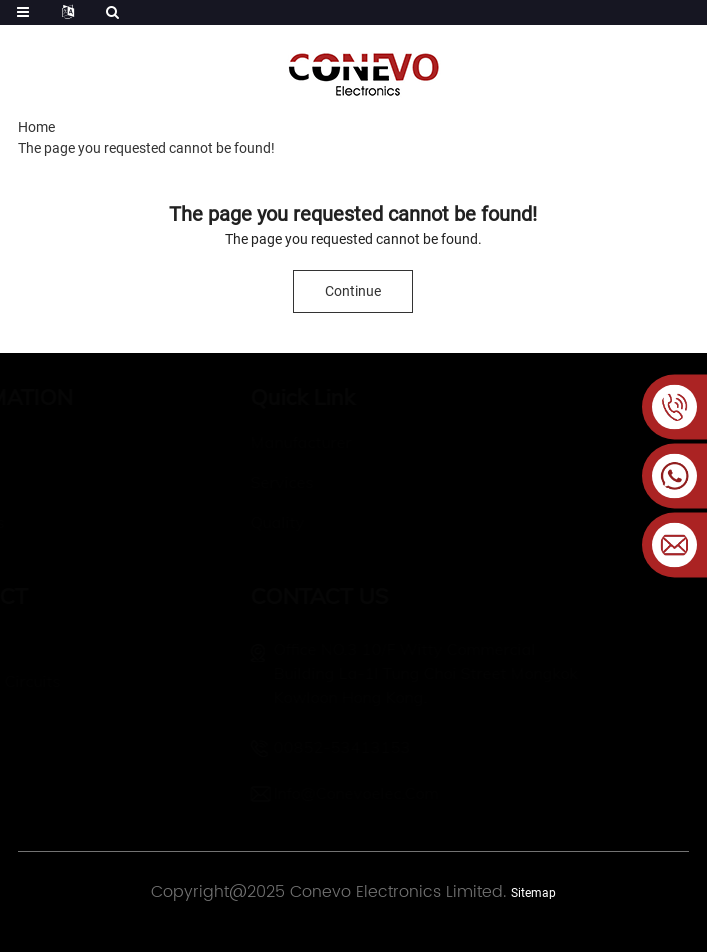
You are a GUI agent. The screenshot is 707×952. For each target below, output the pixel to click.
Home (36, 127)
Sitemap (533, 893)
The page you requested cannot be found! (146, 148)
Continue (353, 291)
